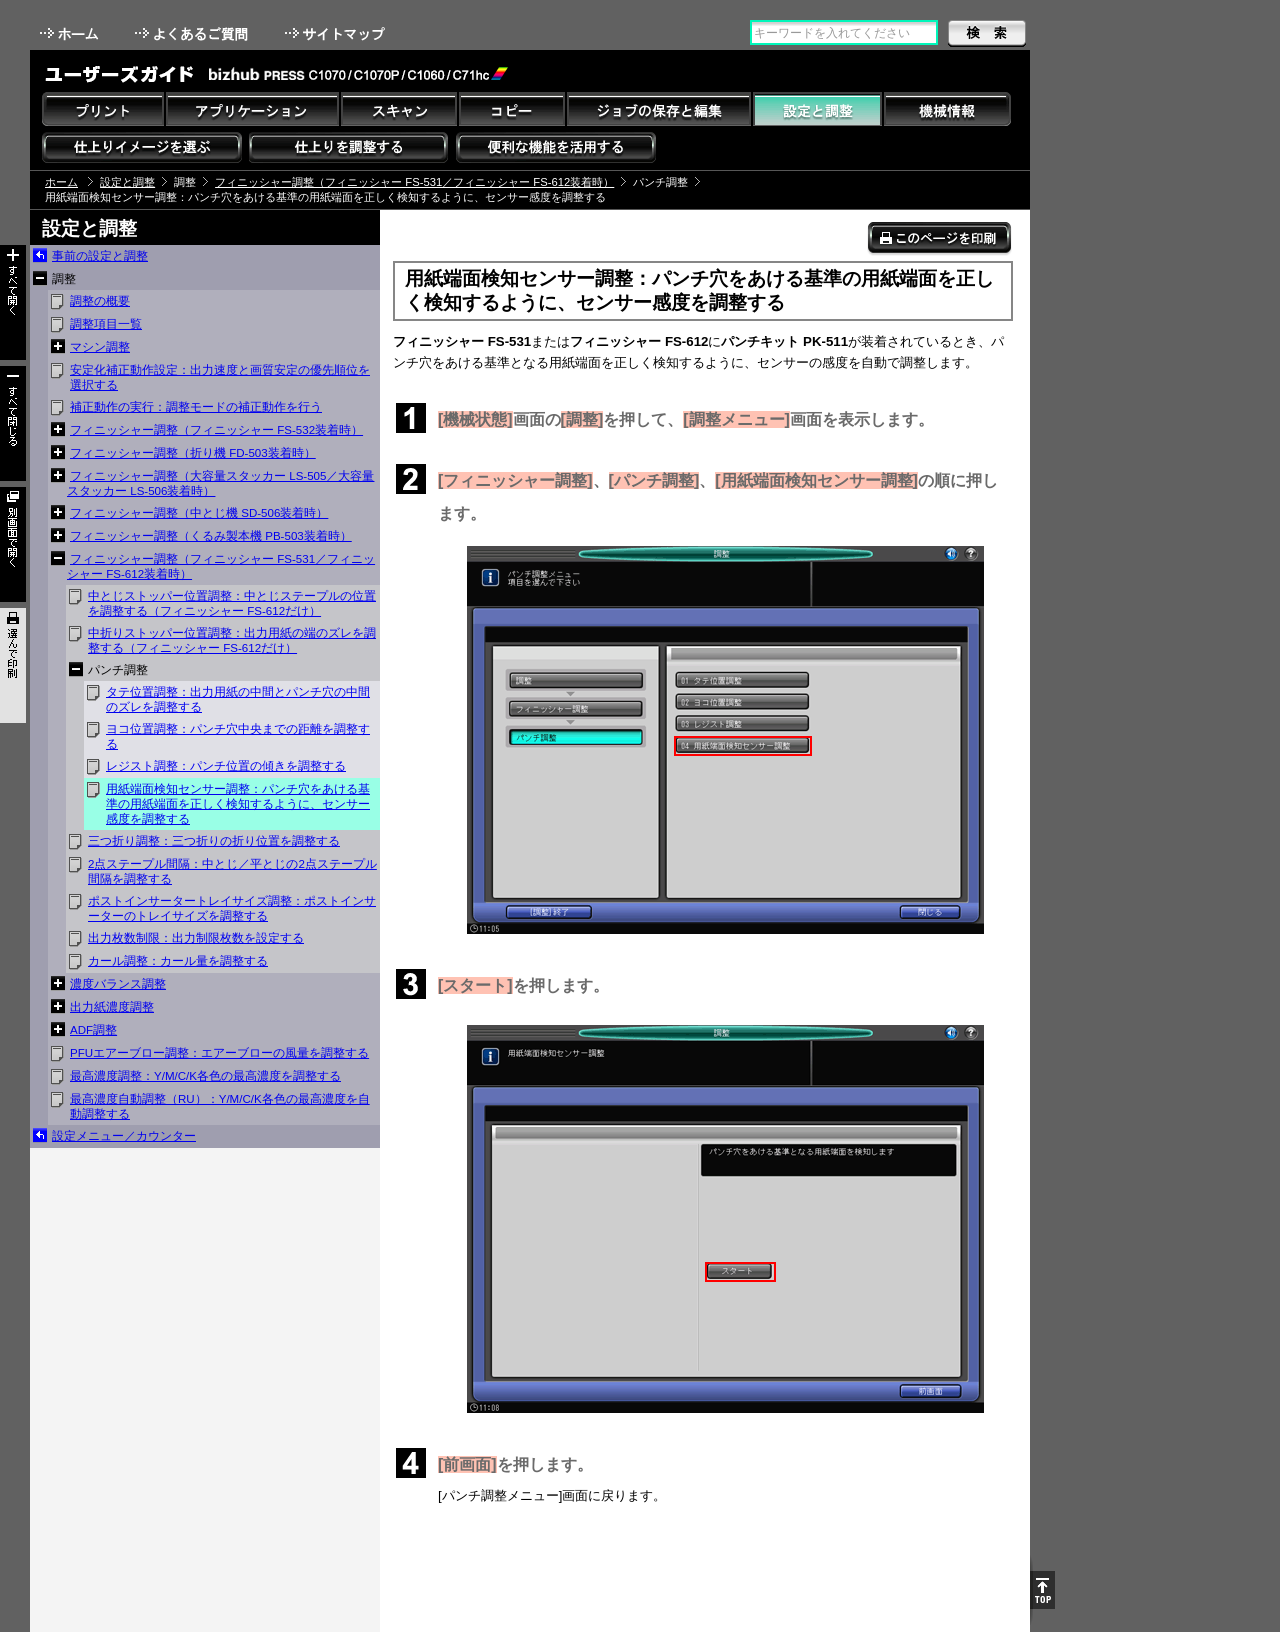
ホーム (71, 33)
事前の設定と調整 (100, 256)
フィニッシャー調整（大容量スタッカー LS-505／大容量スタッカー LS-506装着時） (220, 483)
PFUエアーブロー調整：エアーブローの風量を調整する (219, 1053)
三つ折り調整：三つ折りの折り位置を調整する (214, 841)
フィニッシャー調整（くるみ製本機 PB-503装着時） (211, 536)
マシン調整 (100, 347)
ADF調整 (93, 1030)
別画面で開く (13, 544)
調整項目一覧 (106, 324)
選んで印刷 (13, 665)
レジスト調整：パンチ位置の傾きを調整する (226, 766)
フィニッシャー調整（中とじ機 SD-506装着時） (199, 513)
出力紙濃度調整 (112, 1007)
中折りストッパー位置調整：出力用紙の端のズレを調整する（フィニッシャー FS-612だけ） (232, 640)
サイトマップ (337, 33)
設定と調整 (127, 182)
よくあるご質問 (193, 33)
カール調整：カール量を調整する (178, 961)
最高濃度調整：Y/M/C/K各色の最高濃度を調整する (205, 1076)
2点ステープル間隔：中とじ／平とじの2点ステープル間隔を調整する (232, 871)
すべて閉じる (13, 423)
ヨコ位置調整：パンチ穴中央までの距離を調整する (238, 736)
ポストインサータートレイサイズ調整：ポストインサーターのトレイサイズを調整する (232, 908)
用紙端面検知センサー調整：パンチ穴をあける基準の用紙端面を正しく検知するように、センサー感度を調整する (238, 804)
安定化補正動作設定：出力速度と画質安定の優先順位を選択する (220, 377)
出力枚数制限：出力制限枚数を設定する (196, 938)
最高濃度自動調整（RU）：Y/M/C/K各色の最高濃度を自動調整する (220, 1106)
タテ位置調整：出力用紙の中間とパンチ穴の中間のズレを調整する (238, 699)
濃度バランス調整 (118, 984)
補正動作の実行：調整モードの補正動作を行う (196, 407)
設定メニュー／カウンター (124, 1136)
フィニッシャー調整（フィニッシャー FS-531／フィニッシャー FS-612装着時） (414, 182)
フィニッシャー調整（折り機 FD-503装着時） (193, 453)
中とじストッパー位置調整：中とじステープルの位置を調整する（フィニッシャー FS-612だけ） (232, 603)
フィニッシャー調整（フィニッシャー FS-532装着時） (216, 430)
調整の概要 (100, 301)
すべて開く (13, 302)
